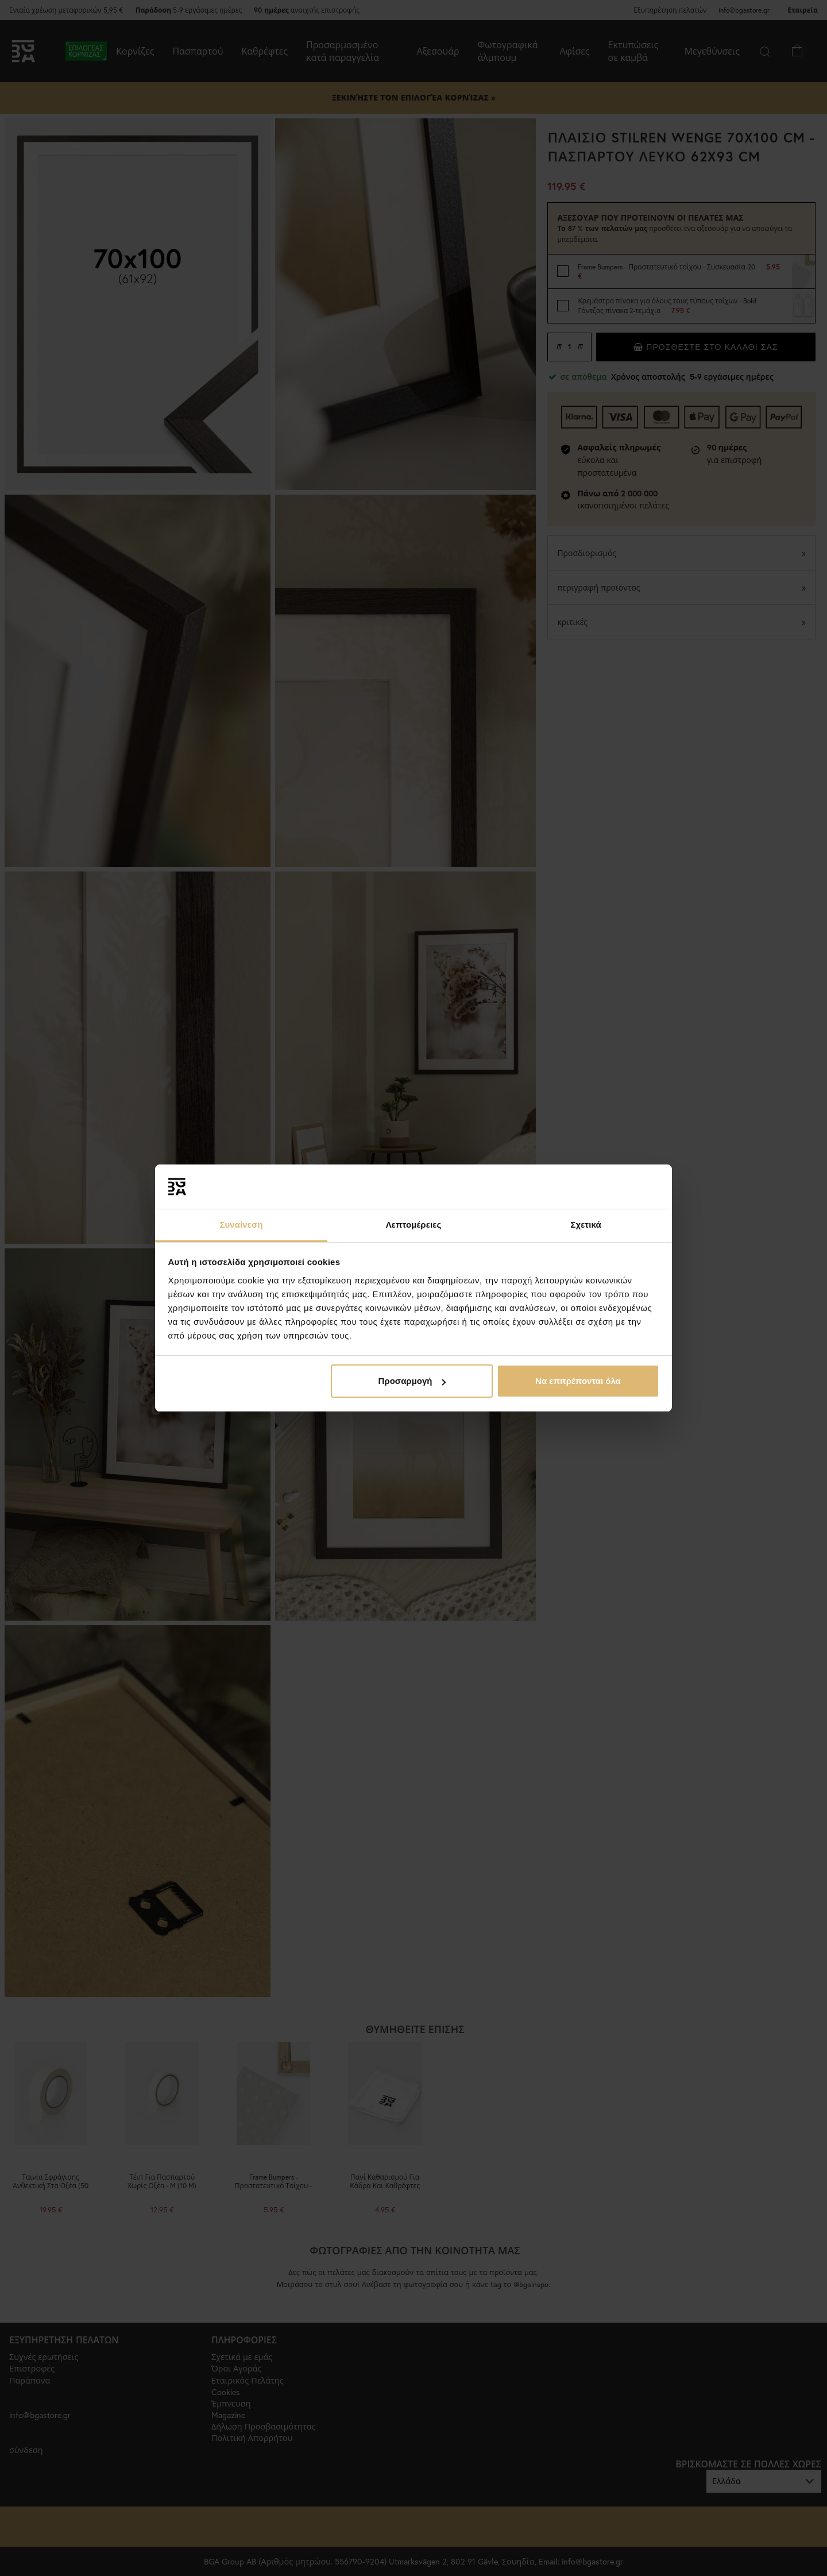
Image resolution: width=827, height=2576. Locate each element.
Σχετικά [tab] (585, 1224)
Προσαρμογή (412, 1381)
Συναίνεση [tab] (240, 1224)
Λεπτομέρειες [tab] (414, 1224)
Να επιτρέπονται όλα (578, 1381)
